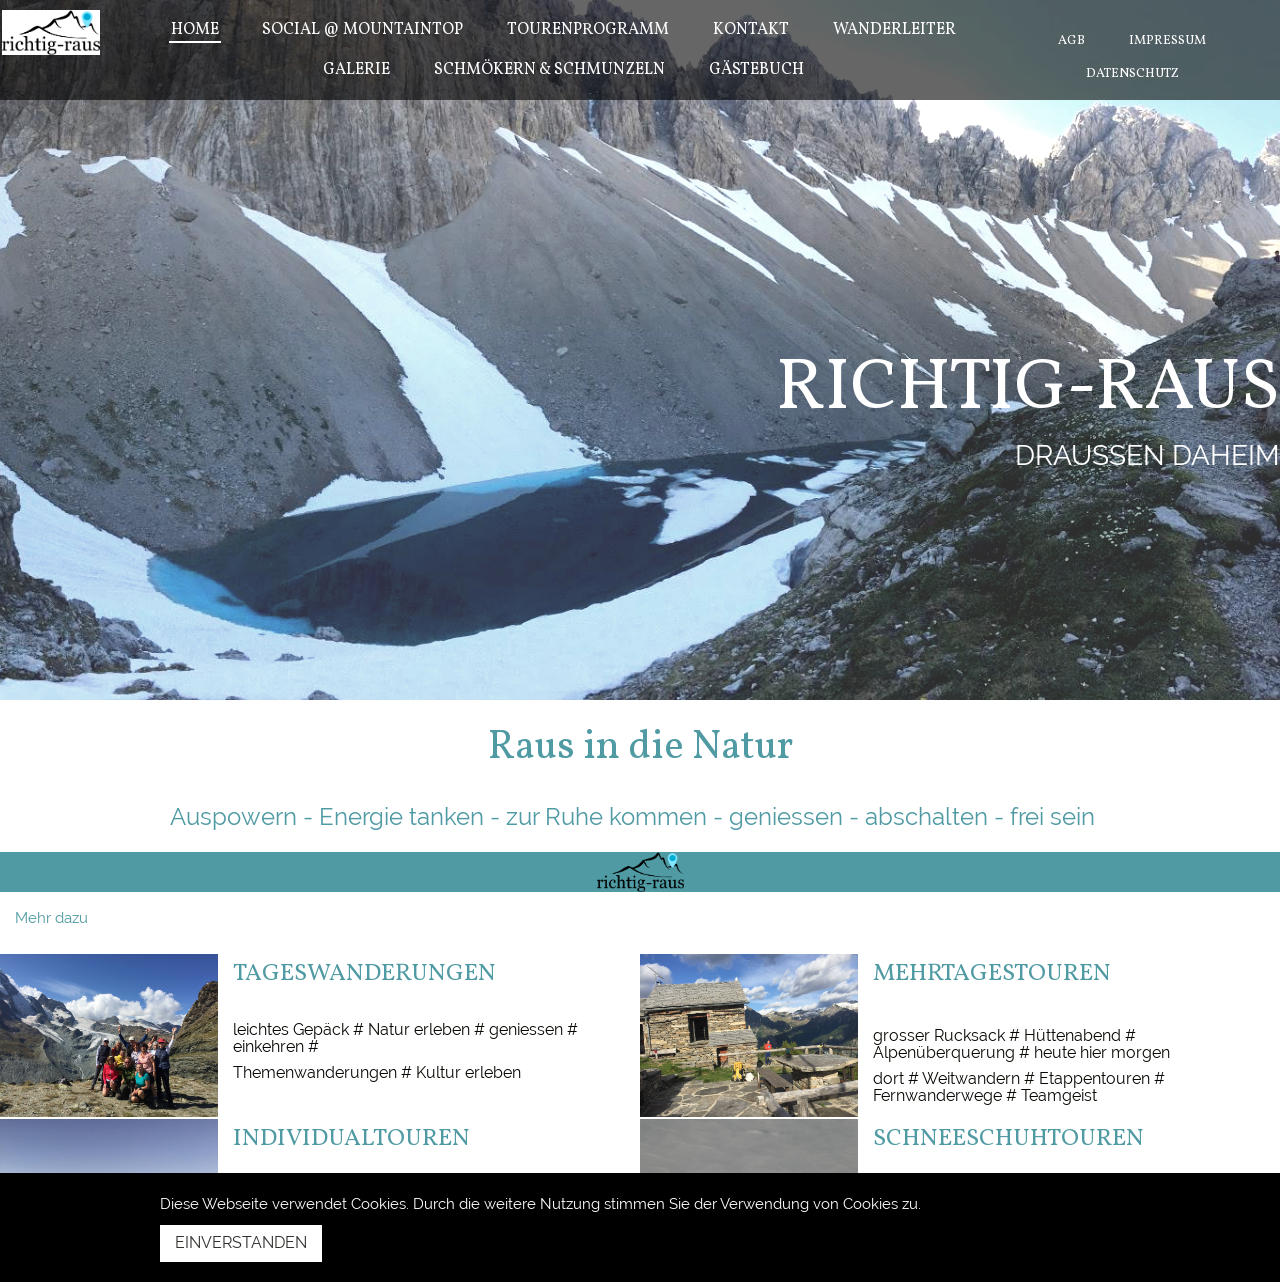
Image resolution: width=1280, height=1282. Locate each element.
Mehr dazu (51, 918)
